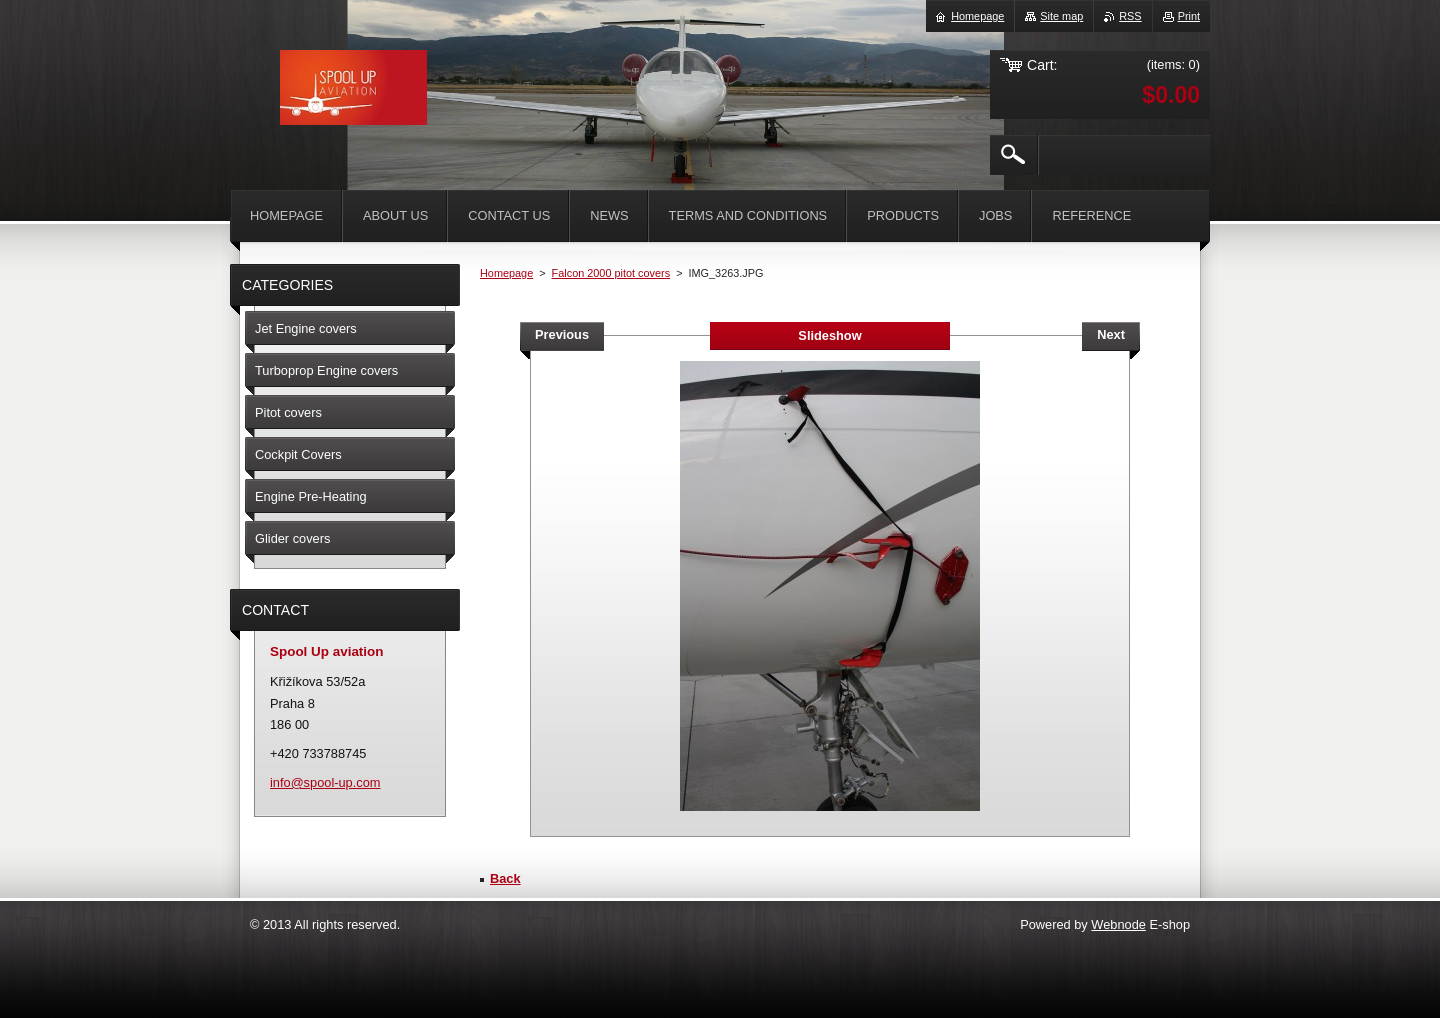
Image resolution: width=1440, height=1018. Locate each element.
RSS (1130, 16)
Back (505, 878)
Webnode (1118, 924)
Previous (562, 334)
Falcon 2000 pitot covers (611, 273)
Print (1189, 16)
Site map (1061, 16)
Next (1111, 334)
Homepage (506, 273)
